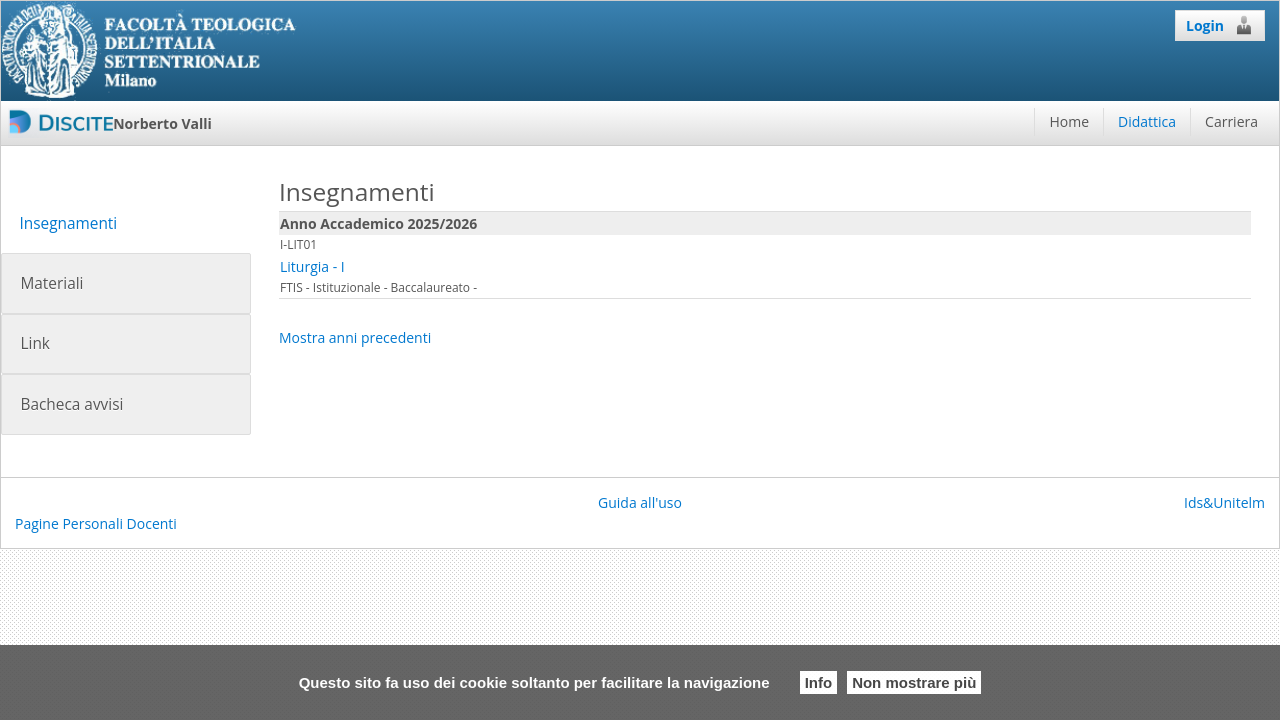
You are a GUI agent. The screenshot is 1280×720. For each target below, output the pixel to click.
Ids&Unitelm (1224, 502)
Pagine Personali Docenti (96, 523)
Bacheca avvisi (71, 404)
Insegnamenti (68, 223)
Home (1069, 121)
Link (34, 343)
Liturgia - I (312, 266)
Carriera (1231, 121)
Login (1220, 25)
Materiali (51, 283)
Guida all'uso (640, 502)
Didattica (1147, 121)
